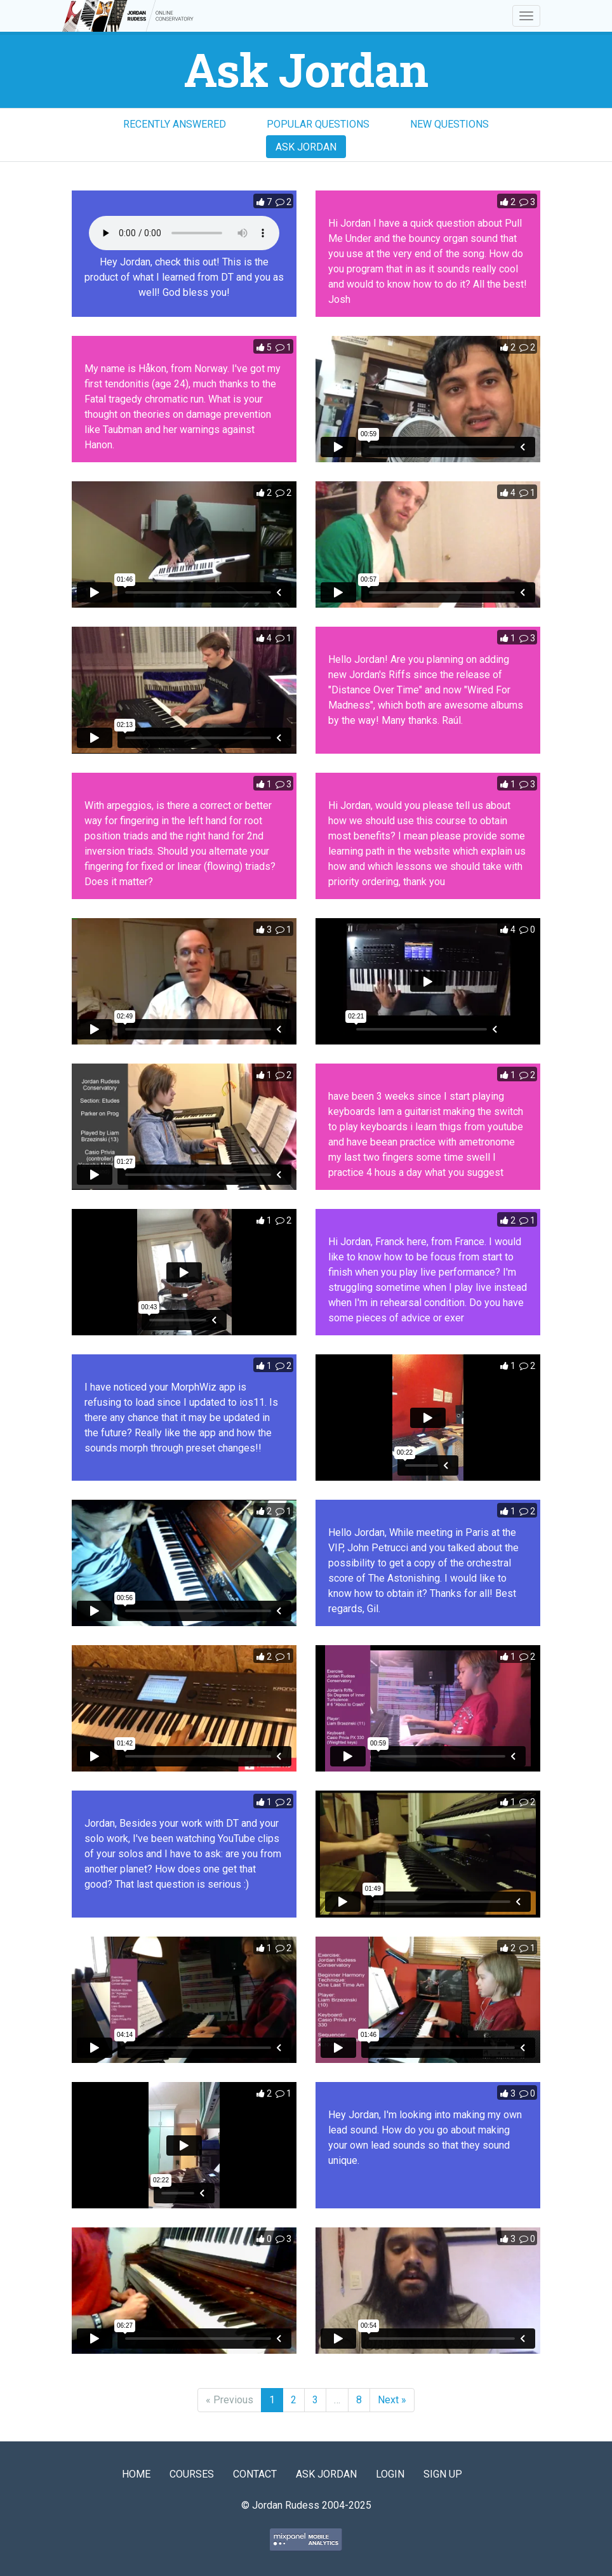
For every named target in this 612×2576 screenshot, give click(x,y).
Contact (255, 2474)
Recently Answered (174, 124)
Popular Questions (318, 124)
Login (390, 2474)
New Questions (449, 124)
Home (136, 2474)
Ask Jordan (306, 147)
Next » (392, 2400)
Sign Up (442, 2474)
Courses (192, 2474)
